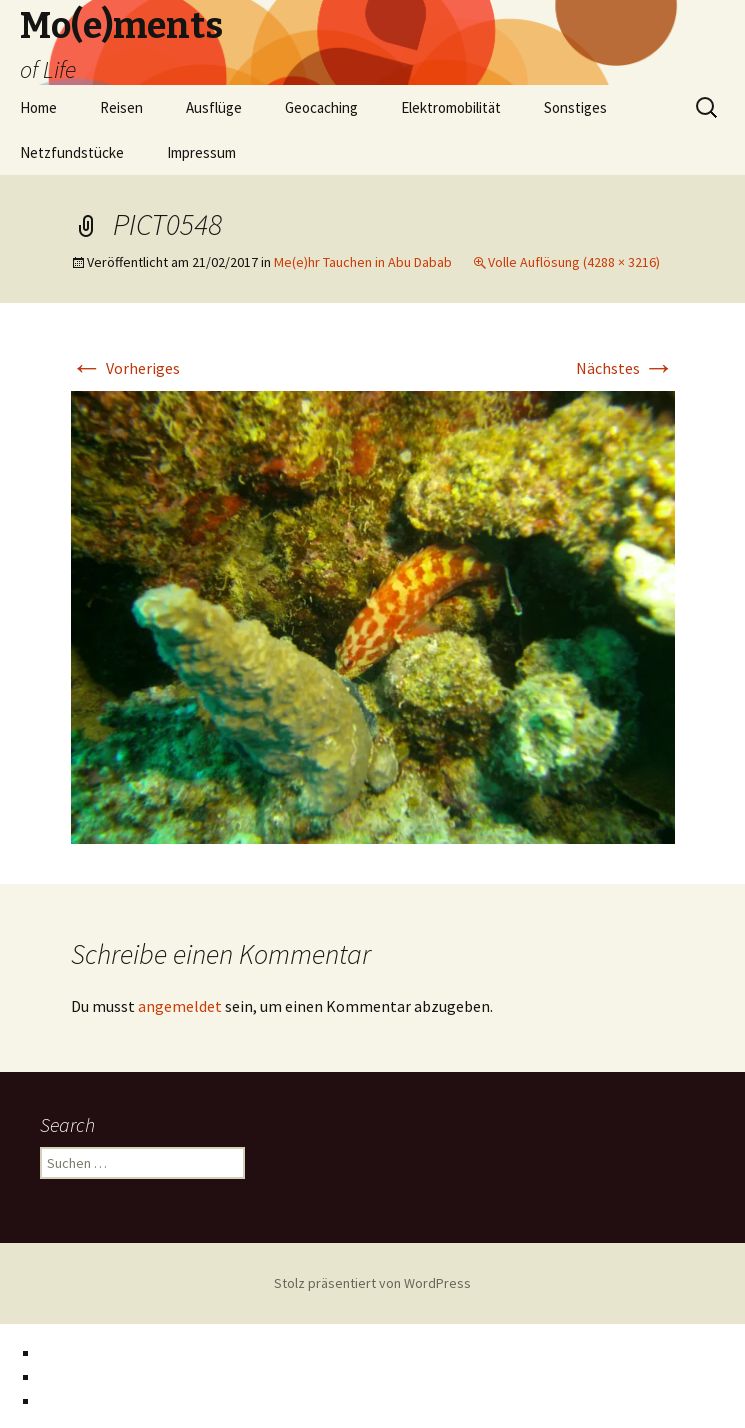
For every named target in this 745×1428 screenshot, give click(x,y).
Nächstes (625, 368)
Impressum (201, 152)
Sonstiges (575, 107)
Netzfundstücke (72, 152)
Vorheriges (125, 368)
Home (38, 107)
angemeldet (180, 1006)
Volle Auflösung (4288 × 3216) (574, 262)
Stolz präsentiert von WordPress (372, 1283)
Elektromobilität (451, 107)
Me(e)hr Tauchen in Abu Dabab (363, 262)
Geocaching (321, 107)
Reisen (121, 107)
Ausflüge (214, 107)
